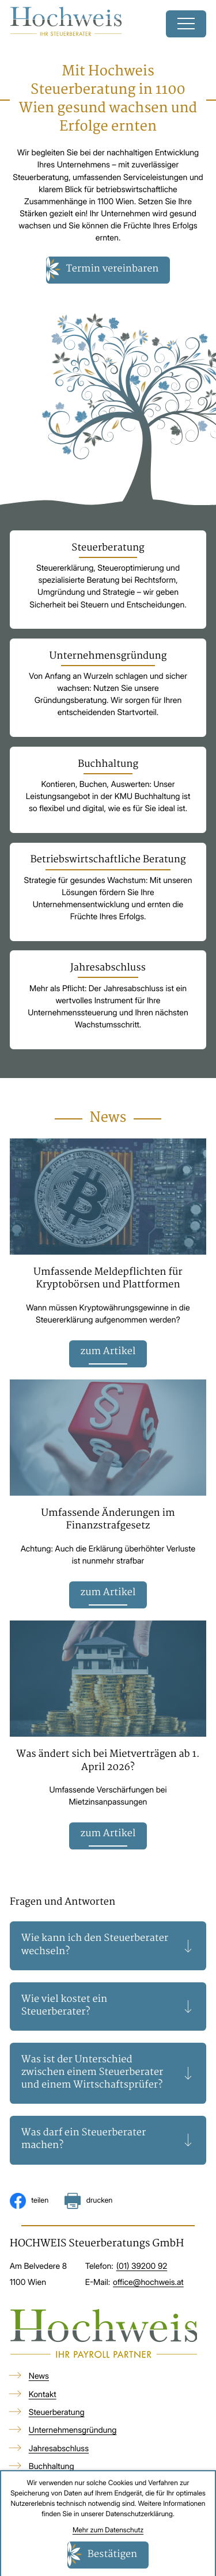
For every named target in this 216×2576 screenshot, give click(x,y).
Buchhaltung (51, 2467)
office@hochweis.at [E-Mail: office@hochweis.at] (148, 2283)
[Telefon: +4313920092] (142, 2267)
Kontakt (42, 2394)
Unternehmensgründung (73, 2431)
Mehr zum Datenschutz (108, 2529)
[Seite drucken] (88, 2201)
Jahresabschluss (59, 2449)
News (39, 2377)
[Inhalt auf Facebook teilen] (29, 2201)
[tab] (108, 1946)
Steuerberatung (57, 2413)
